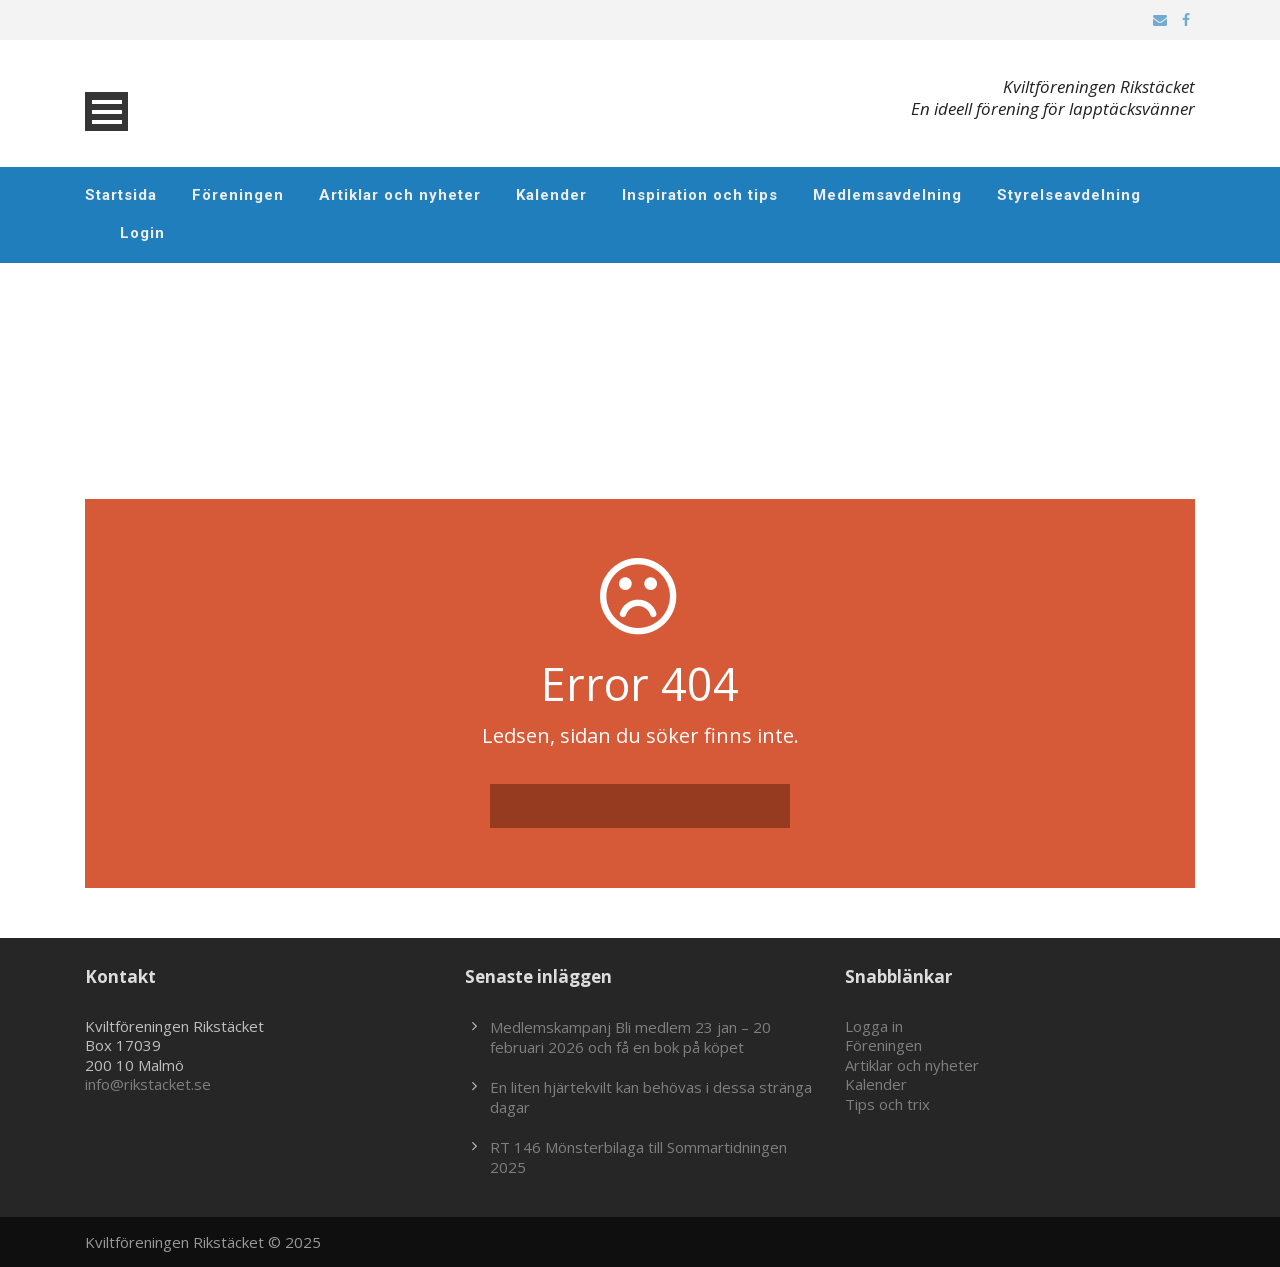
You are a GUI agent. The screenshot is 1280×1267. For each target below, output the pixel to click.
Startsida (121, 195)
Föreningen (238, 195)
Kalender (551, 195)
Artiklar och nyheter (400, 195)
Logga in (874, 1026)
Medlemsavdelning (887, 195)
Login (142, 233)
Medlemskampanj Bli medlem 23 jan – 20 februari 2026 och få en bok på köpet (630, 1037)
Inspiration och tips (700, 195)
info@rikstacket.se (148, 1084)
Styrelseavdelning (1069, 195)
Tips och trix (887, 1104)
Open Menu (106, 111)
